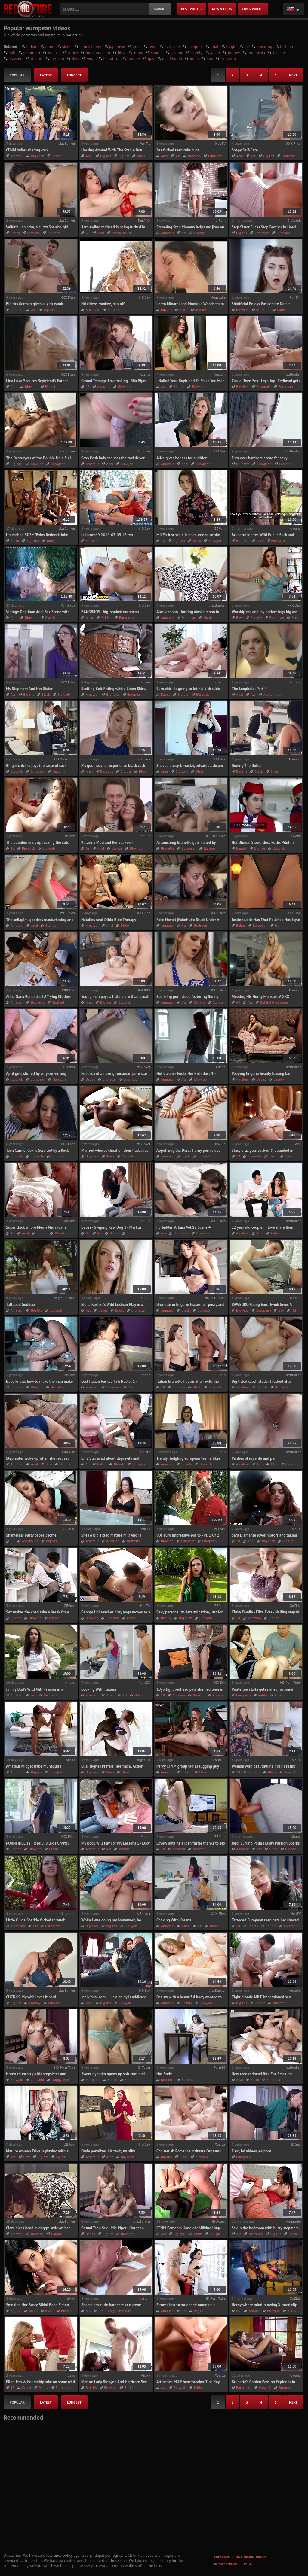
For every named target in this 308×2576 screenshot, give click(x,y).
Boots (119, 1310)
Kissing (209, 848)
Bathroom (181, 1233)
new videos (222, 9)
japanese (117, 46)
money (234, 52)
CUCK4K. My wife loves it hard (31, 1997)
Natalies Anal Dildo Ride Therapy (108, 919)
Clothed (58, 1002)
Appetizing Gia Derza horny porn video (188, 1150)
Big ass (105, 156)
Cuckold (128, 1156)
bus (210, 58)
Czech (272, 1156)
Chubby (256, 617)
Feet (294, 617)
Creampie (261, 232)
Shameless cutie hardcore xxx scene (111, 2304)
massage (172, 46)
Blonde (200, 309)
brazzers (15, 58)
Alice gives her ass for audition (182, 458)
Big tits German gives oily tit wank (34, 303)
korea (138, 52)
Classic (50, 617)
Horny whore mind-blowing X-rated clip (264, 2304)
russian (133, 58)
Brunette (288, 156)
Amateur (17, 156)
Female (285, 463)
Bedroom (201, 925)
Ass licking (30, 1541)
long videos (252, 9)
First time (132, 2079)
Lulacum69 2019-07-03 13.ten (107, 534)
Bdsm (15, 540)
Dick (260, 540)
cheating (264, 46)
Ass (177, 156)
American (93, 309)
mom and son (98, 52)
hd (246, 46)
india (194, 58)
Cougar (215, 2233)
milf (12, 52)
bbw (121, 52)
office (73, 52)
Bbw (239, 617)
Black (141, 156)
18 (88, 386)
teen (152, 46)
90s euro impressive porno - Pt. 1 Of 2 (187, 1535)
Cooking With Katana (98, 1689)
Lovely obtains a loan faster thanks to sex (190, 1843)
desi (75, 58)
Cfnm (203, 1772)
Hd (277, 925)
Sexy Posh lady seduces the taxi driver (113, 458)
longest (74, 75)
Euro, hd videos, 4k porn (251, 2151)
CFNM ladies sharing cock (27, 150)
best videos (191, 9)
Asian (90, 617)
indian (31, 46)
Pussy (279, 1695)
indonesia (256, 52)
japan (215, 52)
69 (88, 232)
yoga (91, 58)
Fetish (112, 2079)
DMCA (247, 2564)
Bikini (33, 2310)
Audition (112, 1541)
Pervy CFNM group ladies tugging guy (187, 1766)
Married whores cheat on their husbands (114, 1150)
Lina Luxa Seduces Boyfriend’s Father (37, 380)
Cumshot (215, 156)
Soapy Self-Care (245, 150)
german (57, 58)
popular (17, 75)
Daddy (43, 2387)
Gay (281, 1310)
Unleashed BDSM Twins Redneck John (37, 534)
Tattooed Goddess (21, 1304)
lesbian (286, 46)
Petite (262, 1695)
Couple (54, 1618)
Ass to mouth (122, 232)
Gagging (59, 771)
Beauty (199, 232)
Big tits (124, 156)
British (56, 156)
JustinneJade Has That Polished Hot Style (266, 919)
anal (214, 46)
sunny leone (90, 46)
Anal (89, 156)
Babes (15, 232)
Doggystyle (60, 2079)
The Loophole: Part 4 (249, 688)
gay (151, 58)
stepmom (31, 52)
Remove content (225, 2564)
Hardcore (210, 617)
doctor (36, 58)
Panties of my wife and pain (254, 1458)
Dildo (125, 925)
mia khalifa (172, 58)
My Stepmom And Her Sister (29, 688)
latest (46, 75)
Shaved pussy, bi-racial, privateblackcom (189, 765)
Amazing (103, 386)
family (196, 52)
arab (137, 46)
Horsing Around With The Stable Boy (111, 150)
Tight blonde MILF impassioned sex (261, 1997)
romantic (229, 58)
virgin (231, 46)
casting (177, 52)
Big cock (37, 156)
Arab (109, 2157)
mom (49, 46)
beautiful (111, 58)
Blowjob (194, 156)
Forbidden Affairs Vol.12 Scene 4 (183, 1227)
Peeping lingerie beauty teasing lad (261, 1073)
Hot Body (164, 2073)
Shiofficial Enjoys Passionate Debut (261, 303)
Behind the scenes (274, 1002)
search (157, 52)
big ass (54, 52)
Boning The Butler (247, 765)
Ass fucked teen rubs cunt (177, 150)
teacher (279, 52)
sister (67, 46)
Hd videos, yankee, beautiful (104, 303)
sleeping (195, 46)
